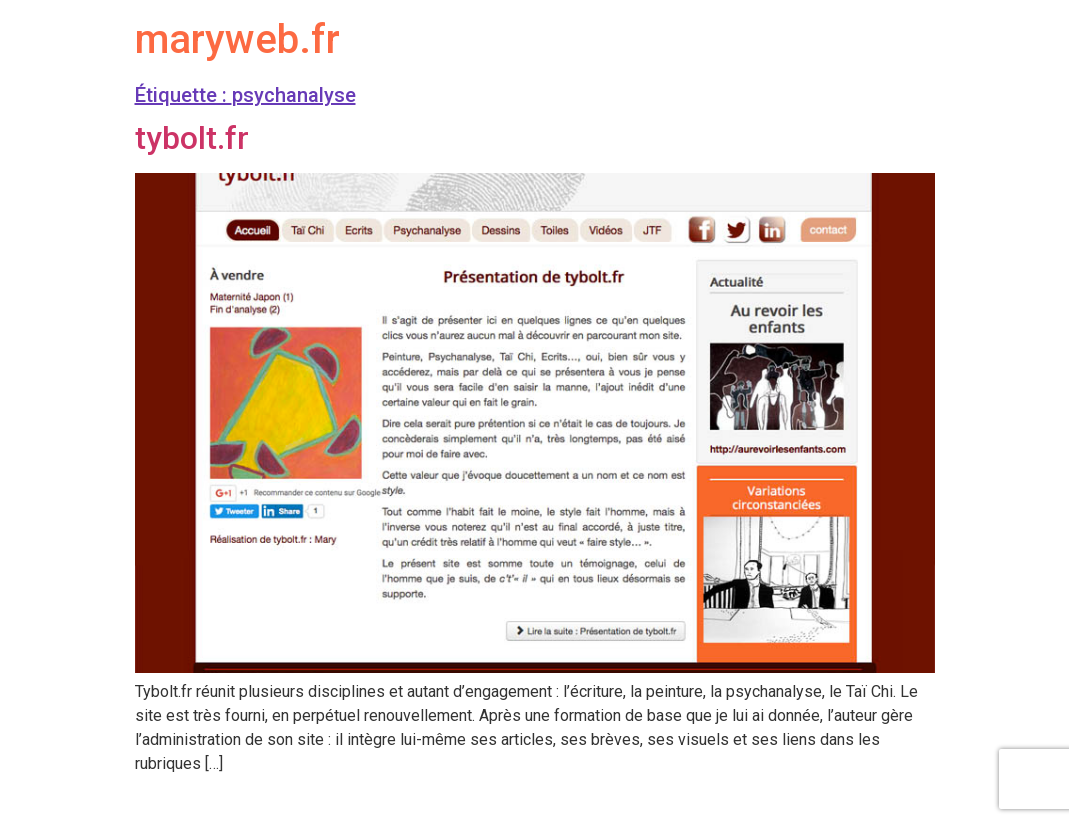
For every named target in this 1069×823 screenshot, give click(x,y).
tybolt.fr (192, 138)
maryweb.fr (237, 39)
